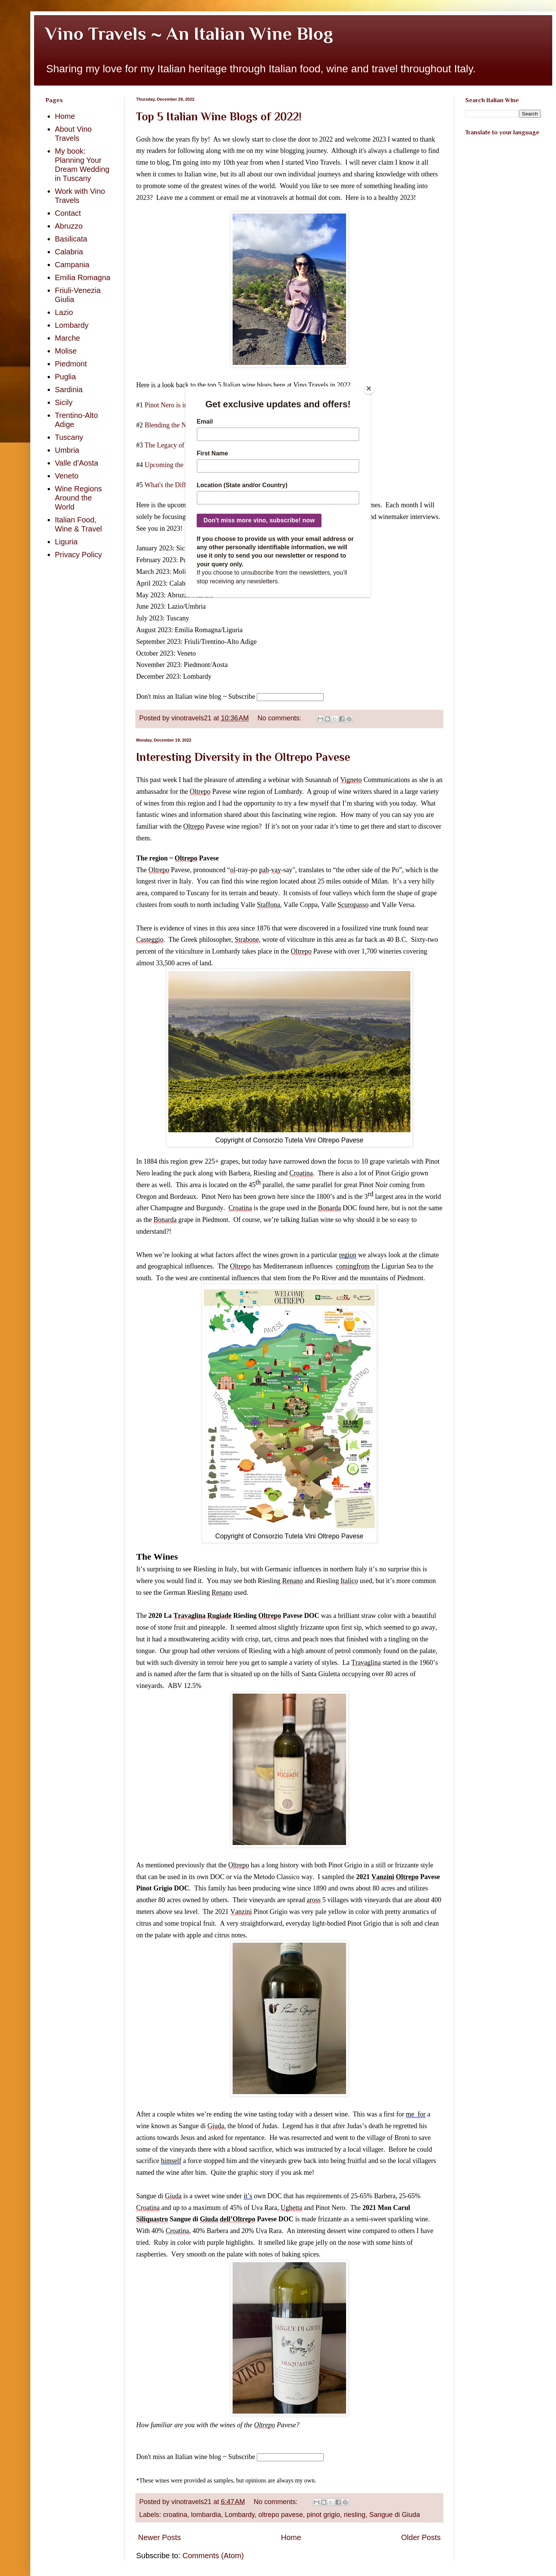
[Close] (368, 388)
